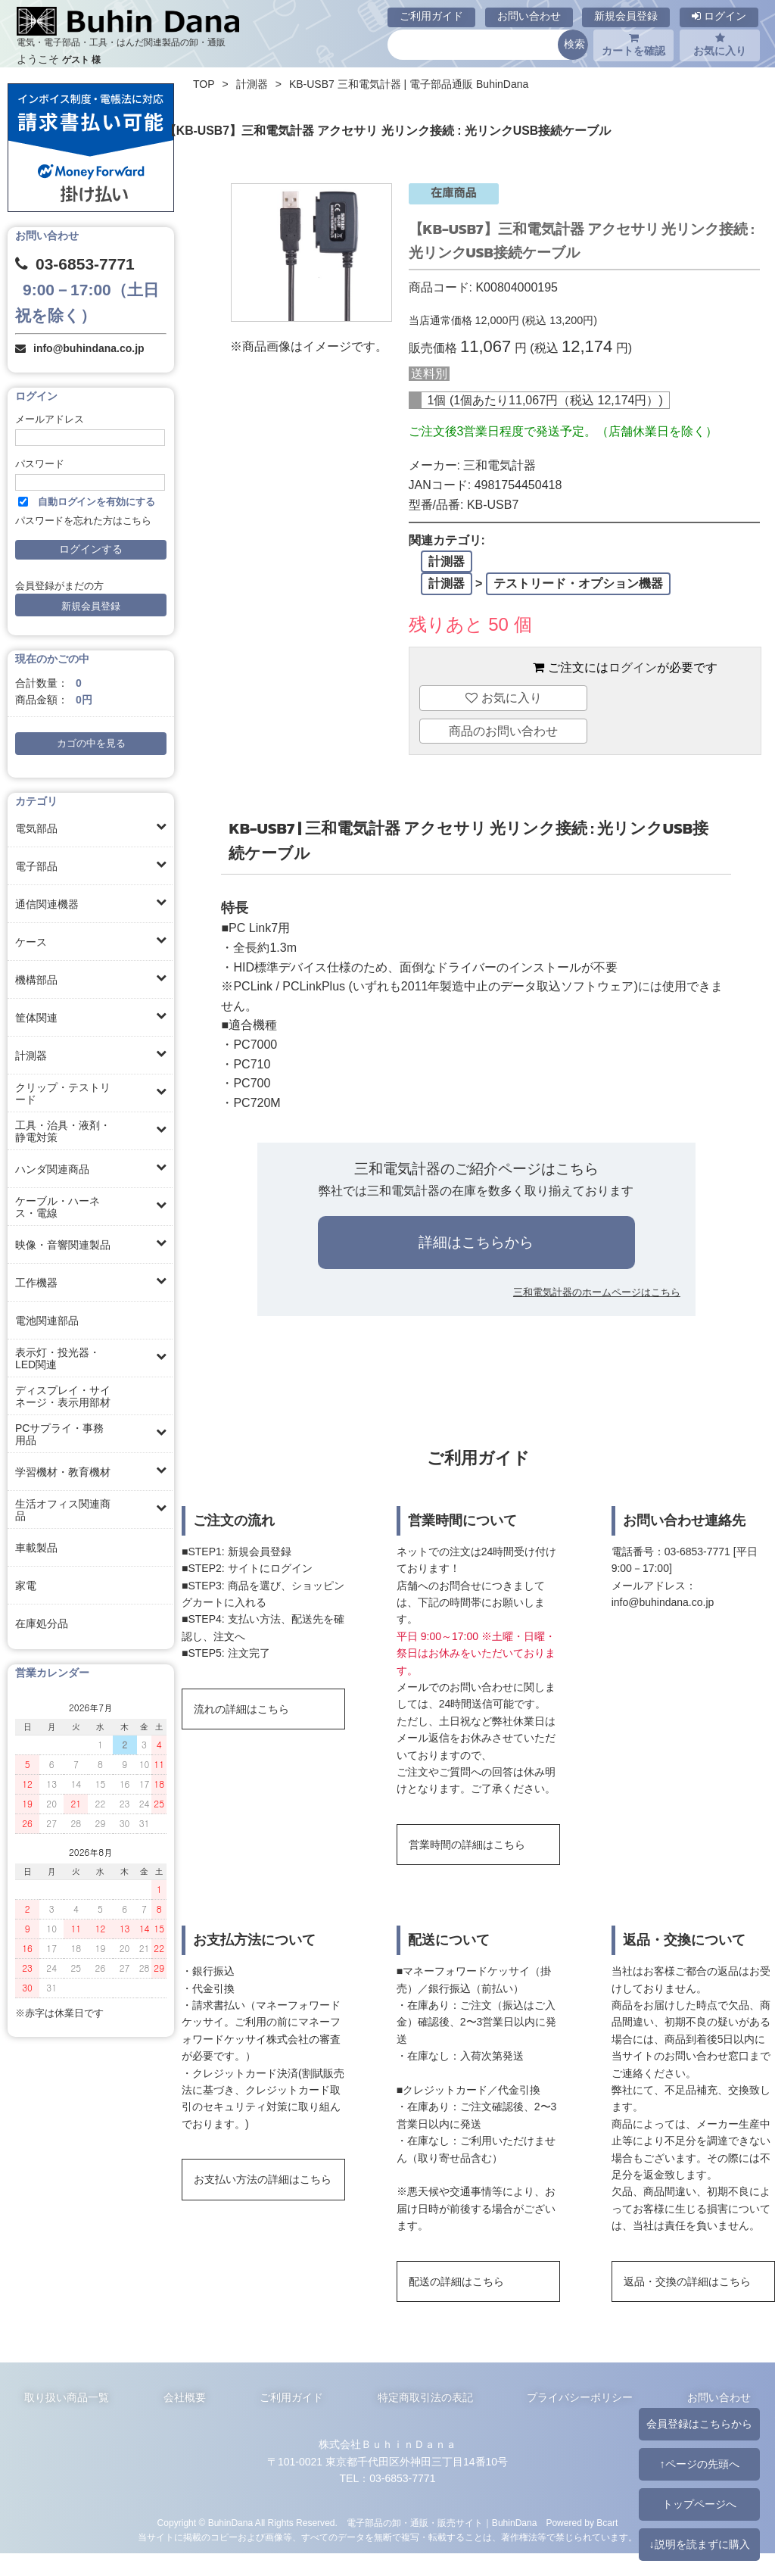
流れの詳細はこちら (241, 1709)
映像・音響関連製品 (62, 1245)
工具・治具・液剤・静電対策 (62, 1131)
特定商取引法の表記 (425, 2397)
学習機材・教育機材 (62, 1472)
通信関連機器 (47, 904)
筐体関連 (36, 1018)
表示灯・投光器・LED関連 (57, 1358)
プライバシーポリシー (580, 2397)
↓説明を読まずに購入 (699, 2544)
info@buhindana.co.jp (89, 348)
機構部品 (36, 980)
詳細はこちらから (476, 1242)
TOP (204, 84)
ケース (31, 942)
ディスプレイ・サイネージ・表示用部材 (62, 1396)
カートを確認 (633, 45)
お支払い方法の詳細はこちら (262, 2179)
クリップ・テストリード (62, 1093)
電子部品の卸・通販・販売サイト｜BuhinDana (442, 2523)
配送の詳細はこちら (456, 2281)
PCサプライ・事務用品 (59, 1434)
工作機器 (36, 1283)
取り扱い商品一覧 (66, 2397)
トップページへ (699, 2504)
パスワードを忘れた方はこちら (83, 521)
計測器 (31, 1055)
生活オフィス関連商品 (62, 1510)
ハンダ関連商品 (52, 1169)
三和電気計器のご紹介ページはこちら (476, 1169)
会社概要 (184, 2397)
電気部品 (36, 828)
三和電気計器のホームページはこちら (596, 1292)
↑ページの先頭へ (699, 2464)
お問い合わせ (529, 16)
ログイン (719, 16)
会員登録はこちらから (699, 2424)
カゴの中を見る (91, 743)
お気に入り (719, 45)
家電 (25, 1586)
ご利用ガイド (431, 16)
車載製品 (36, 1548)
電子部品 (36, 866)
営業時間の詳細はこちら (467, 1844)
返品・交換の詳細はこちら (687, 2281)
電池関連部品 (47, 1321)
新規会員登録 (626, 16)
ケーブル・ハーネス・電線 (57, 1207)
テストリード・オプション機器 (578, 583)
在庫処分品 (41, 1623)
